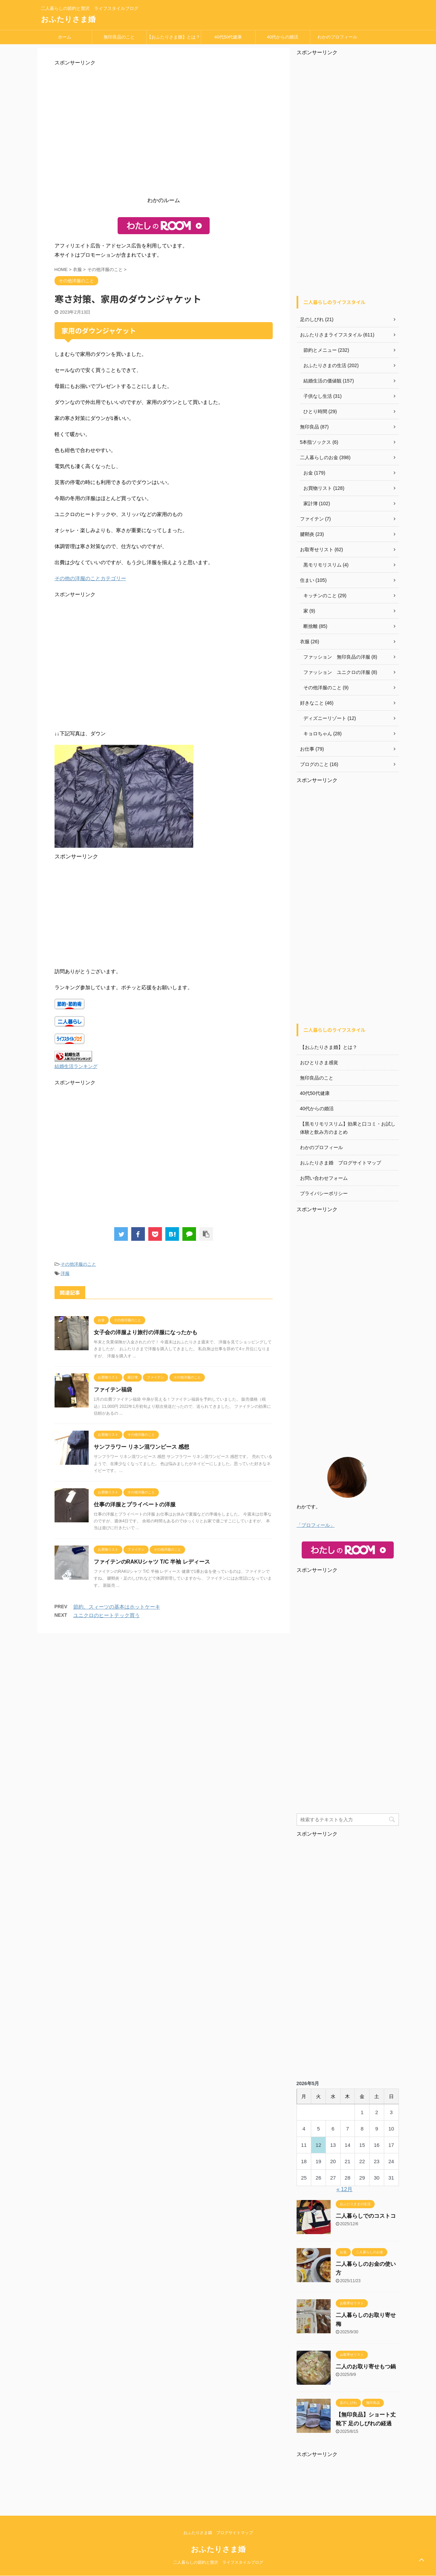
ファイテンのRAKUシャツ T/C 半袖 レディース (152, 1562)
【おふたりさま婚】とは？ (173, 37)
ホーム (64, 37)
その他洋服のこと (78, 1264)
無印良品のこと (119, 37)
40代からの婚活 (282, 37)
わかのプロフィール (337, 37)
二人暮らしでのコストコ (366, 2216)
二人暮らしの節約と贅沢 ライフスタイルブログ (218, 2562)
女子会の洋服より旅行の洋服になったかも (145, 1332)
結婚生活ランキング (76, 1066)
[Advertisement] (164, 133)
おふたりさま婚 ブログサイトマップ (340, 1162)
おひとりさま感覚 (319, 1062)
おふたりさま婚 (68, 19)
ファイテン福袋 (113, 1389)
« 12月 (344, 2189)
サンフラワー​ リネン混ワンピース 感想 (142, 1447)
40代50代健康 (228, 37)
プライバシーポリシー (324, 1193)
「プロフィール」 (316, 1525)
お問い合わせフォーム (324, 1178)
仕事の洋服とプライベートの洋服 (135, 1504)
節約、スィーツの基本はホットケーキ (116, 1607)
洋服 (65, 1273)
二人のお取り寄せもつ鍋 (366, 2366)
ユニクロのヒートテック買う (106, 1615)
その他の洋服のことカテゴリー (90, 578)
